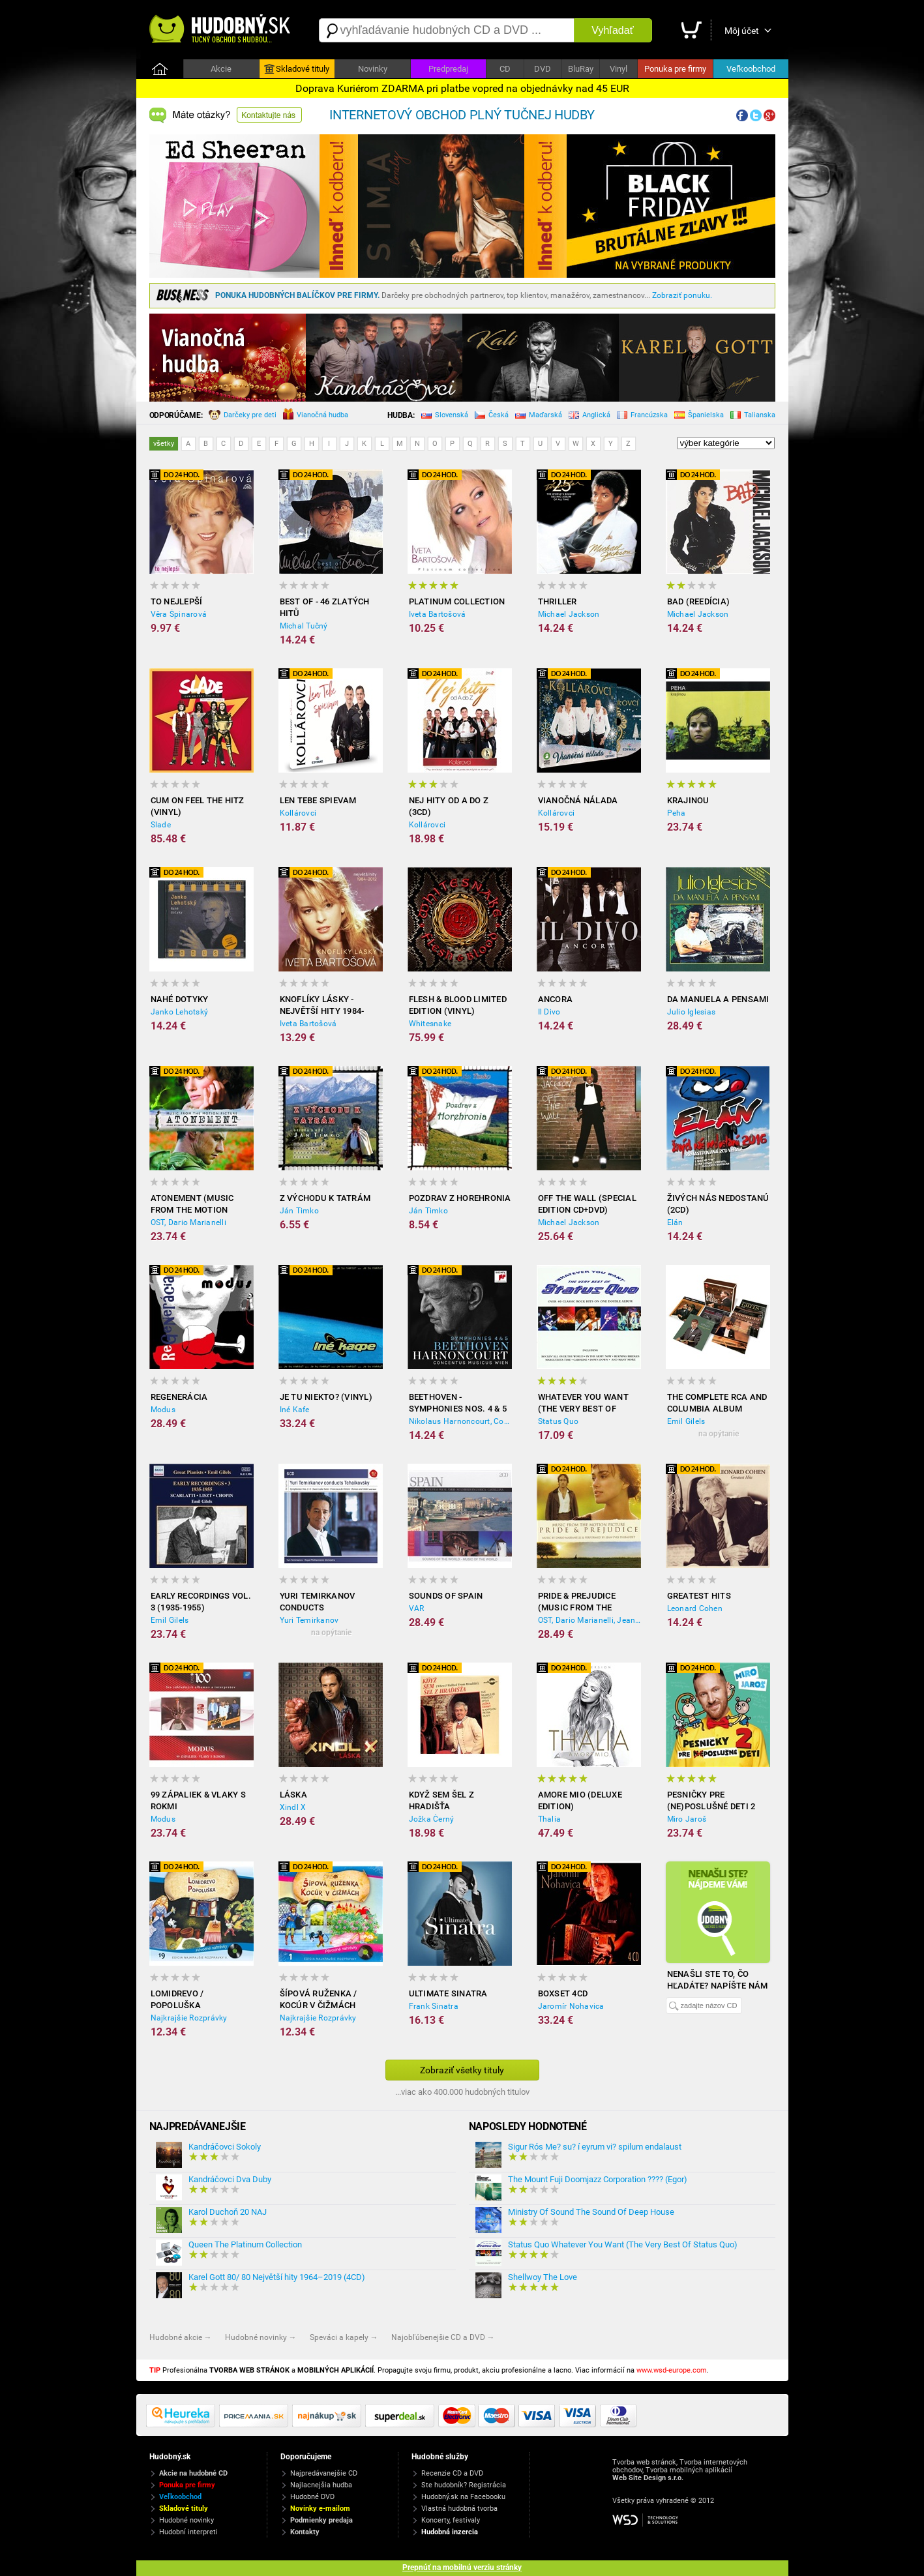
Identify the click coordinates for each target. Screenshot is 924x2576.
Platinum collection (457, 601)
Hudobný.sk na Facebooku (463, 2497)
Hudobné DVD (312, 2497)
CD (505, 69)
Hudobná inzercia (449, 2532)
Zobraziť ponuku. (682, 295)
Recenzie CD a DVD (452, 2473)
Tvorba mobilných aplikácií (689, 2470)
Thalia (549, 1819)
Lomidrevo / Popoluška (177, 1999)
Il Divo (549, 1011)
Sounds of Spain (446, 1596)
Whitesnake (430, 1023)
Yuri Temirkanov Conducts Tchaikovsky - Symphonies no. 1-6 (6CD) (322, 1602)
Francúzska (642, 416)
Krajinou (688, 800)
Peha (676, 813)
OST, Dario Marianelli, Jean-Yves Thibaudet (589, 1620)
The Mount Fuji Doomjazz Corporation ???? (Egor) (597, 2179)
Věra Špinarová (179, 614)
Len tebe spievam (318, 800)
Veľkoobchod (750, 69)
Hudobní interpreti (188, 2532)
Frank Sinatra (433, 2006)
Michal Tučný (304, 625)
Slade (161, 824)
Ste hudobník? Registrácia (463, 2485)
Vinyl (618, 69)
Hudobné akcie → (180, 2337)
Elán (675, 1222)
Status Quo (558, 1421)
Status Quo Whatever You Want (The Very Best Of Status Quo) (623, 2244)
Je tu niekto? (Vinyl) (326, 1397)
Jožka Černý (432, 1819)
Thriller (557, 601)
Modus (163, 1409)
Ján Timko (299, 1210)
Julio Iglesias (691, 1011)
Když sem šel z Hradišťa (442, 1800)
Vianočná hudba (315, 415)
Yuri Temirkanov (309, 1620)
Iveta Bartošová (437, 614)
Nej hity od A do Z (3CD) (449, 806)
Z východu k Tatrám (325, 1198)
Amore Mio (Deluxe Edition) (580, 1800)
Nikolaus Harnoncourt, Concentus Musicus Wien (460, 1421)
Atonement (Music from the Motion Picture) (192, 1204)
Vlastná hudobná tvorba (459, 2508)
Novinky (372, 69)
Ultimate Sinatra (448, 1993)
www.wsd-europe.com (671, 2370)
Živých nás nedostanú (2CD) (718, 1204)
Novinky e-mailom (320, 2508)
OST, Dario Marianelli (188, 1222)
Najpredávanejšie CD (323, 2473)
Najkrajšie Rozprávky (189, 2017)
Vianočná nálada (578, 800)
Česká (492, 416)
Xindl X (293, 1807)
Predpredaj (448, 69)
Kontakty (305, 2532)
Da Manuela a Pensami (718, 999)
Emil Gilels (686, 1421)
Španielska (699, 416)
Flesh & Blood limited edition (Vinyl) (458, 1005)
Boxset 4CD (563, 1993)
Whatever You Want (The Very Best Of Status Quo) (583, 1403)
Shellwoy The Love (542, 2277)
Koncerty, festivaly (450, 2520)
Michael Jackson (569, 614)
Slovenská (444, 416)
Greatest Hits (699, 1596)
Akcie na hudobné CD (193, 2473)
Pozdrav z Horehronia (460, 1198)
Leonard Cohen (695, 1608)
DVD (542, 69)
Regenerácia (179, 1397)
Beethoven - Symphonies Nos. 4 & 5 (458, 1403)
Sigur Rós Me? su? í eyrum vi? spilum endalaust (594, 2147)
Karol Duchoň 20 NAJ (227, 2212)
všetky (163, 443)
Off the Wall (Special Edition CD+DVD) (587, 1204)
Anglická (589, 416)
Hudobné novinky (186, 2520)
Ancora (555, 999)
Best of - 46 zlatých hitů (325, 607)
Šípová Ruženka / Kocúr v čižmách (318, 1999)
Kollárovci (298, 813)
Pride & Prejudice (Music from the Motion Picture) (577, 1602)
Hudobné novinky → (261, 2337)
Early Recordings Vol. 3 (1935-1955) (201, 1601)
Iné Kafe (295, 1409)
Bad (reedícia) (698, 601)
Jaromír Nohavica (571, 2006)
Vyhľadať (612, 30)
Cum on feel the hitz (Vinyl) (198, 806)
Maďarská (538, 416)
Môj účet (741, 30)
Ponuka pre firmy (675, 69)
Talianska (752, 416)
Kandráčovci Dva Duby (229, 2179)
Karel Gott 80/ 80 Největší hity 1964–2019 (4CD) (276, 2277)
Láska (293, 1794)
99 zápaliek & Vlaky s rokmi (198, 1800)
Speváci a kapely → (344, 2337)
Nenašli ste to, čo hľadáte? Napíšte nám (717, 1980)
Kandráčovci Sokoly (224, 2147)
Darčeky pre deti (242, 416)
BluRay (580, 69)
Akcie (221, 69)
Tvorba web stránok (644, 2462)
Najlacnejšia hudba (321, 2485)
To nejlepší (177, 601)
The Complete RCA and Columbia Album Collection (717, 1403)
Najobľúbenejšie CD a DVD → (443, 2337)
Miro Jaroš (687, 1819)
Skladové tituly (296, 69)
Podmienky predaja (321, 2520)
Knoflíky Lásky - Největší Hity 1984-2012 (322, 1005)
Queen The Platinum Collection (245, 2244)
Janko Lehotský (180, 1011)
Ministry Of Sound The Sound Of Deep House (591, 2212)
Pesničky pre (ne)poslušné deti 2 (711, 1800)
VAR (417, 1608)
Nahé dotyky (180, 999)
